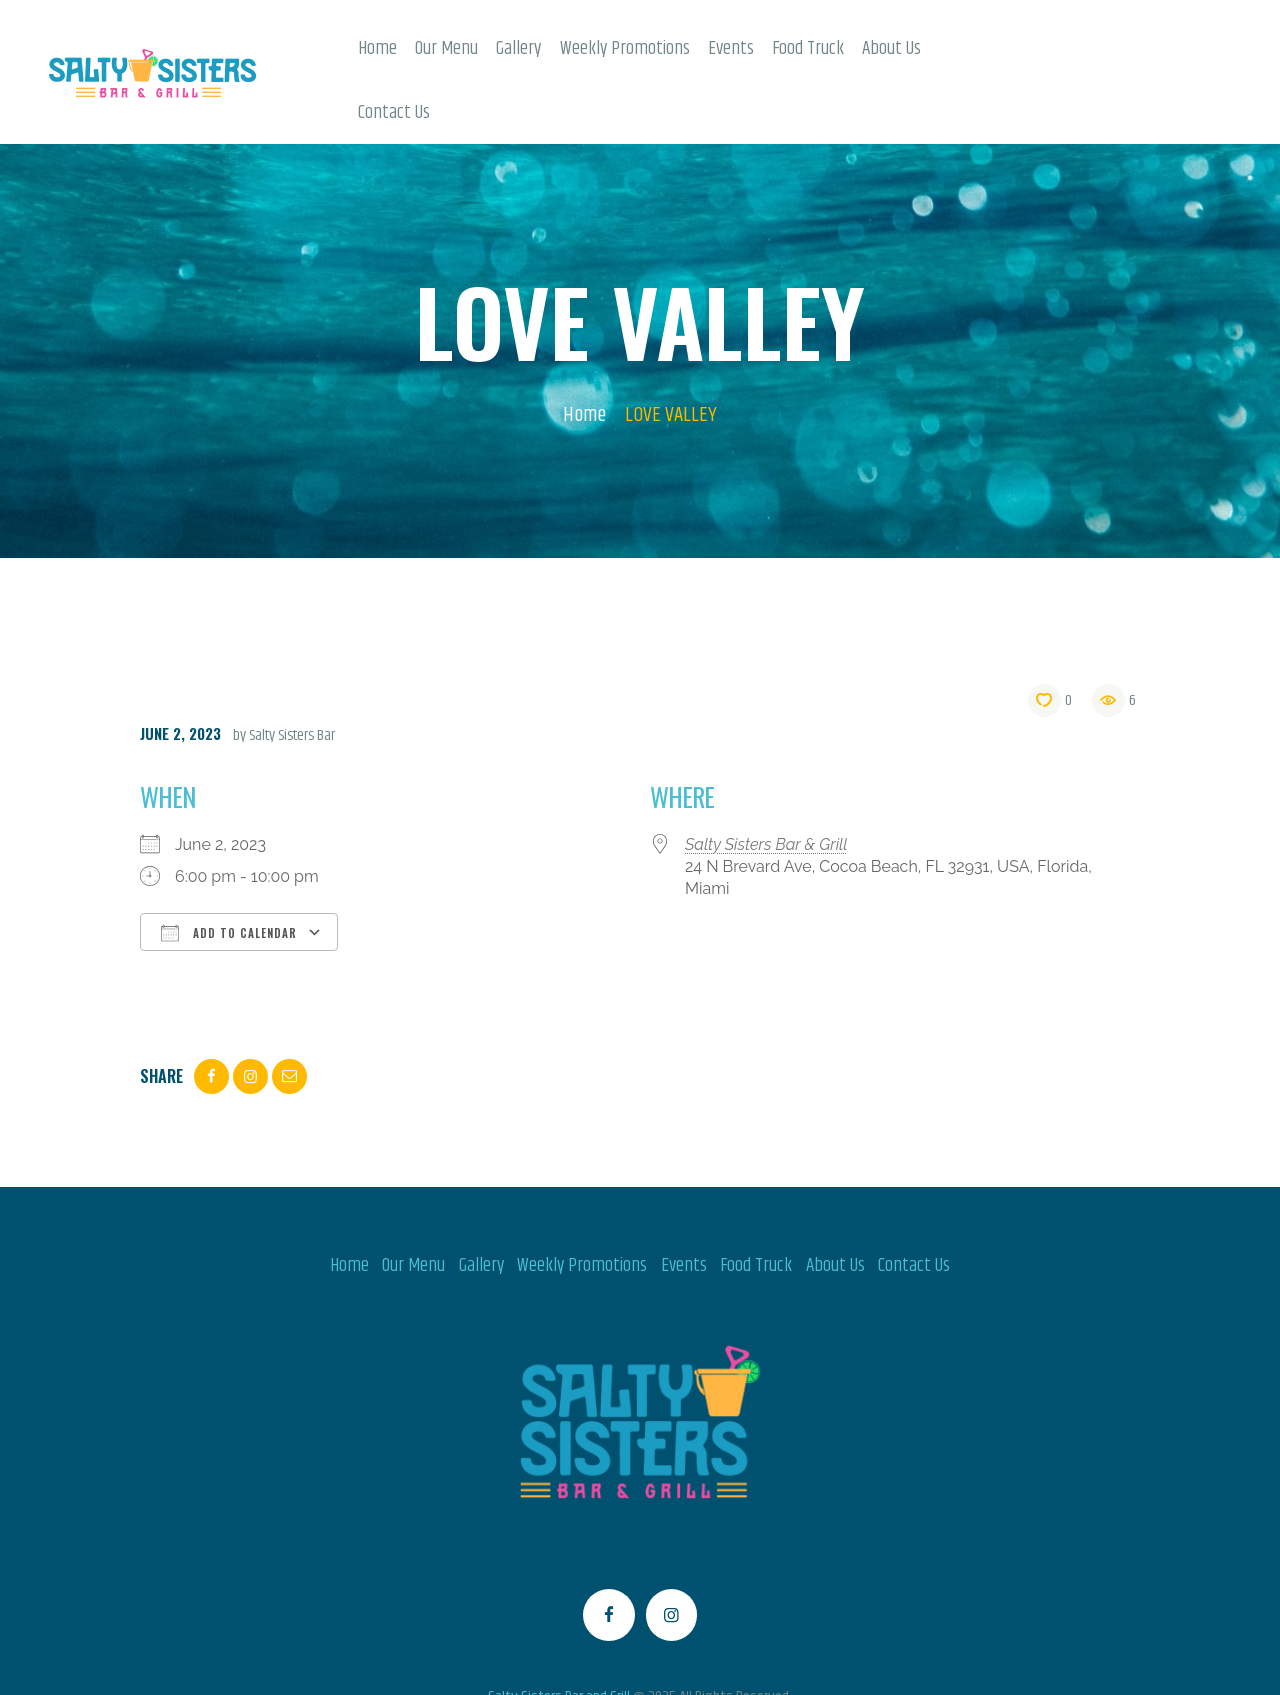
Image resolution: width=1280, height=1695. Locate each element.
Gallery (481, 1202)
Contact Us (914, 1202)
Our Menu (413, 1202)
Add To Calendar (229, 870)
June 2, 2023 (180, 670)
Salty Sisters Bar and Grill (559, 1635)
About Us (835, 1202)
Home (584, 352)
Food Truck (756, 1202)
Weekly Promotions (582, 1202)
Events (684, 1202)
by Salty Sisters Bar (284, 672)
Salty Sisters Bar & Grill (766, 781)
